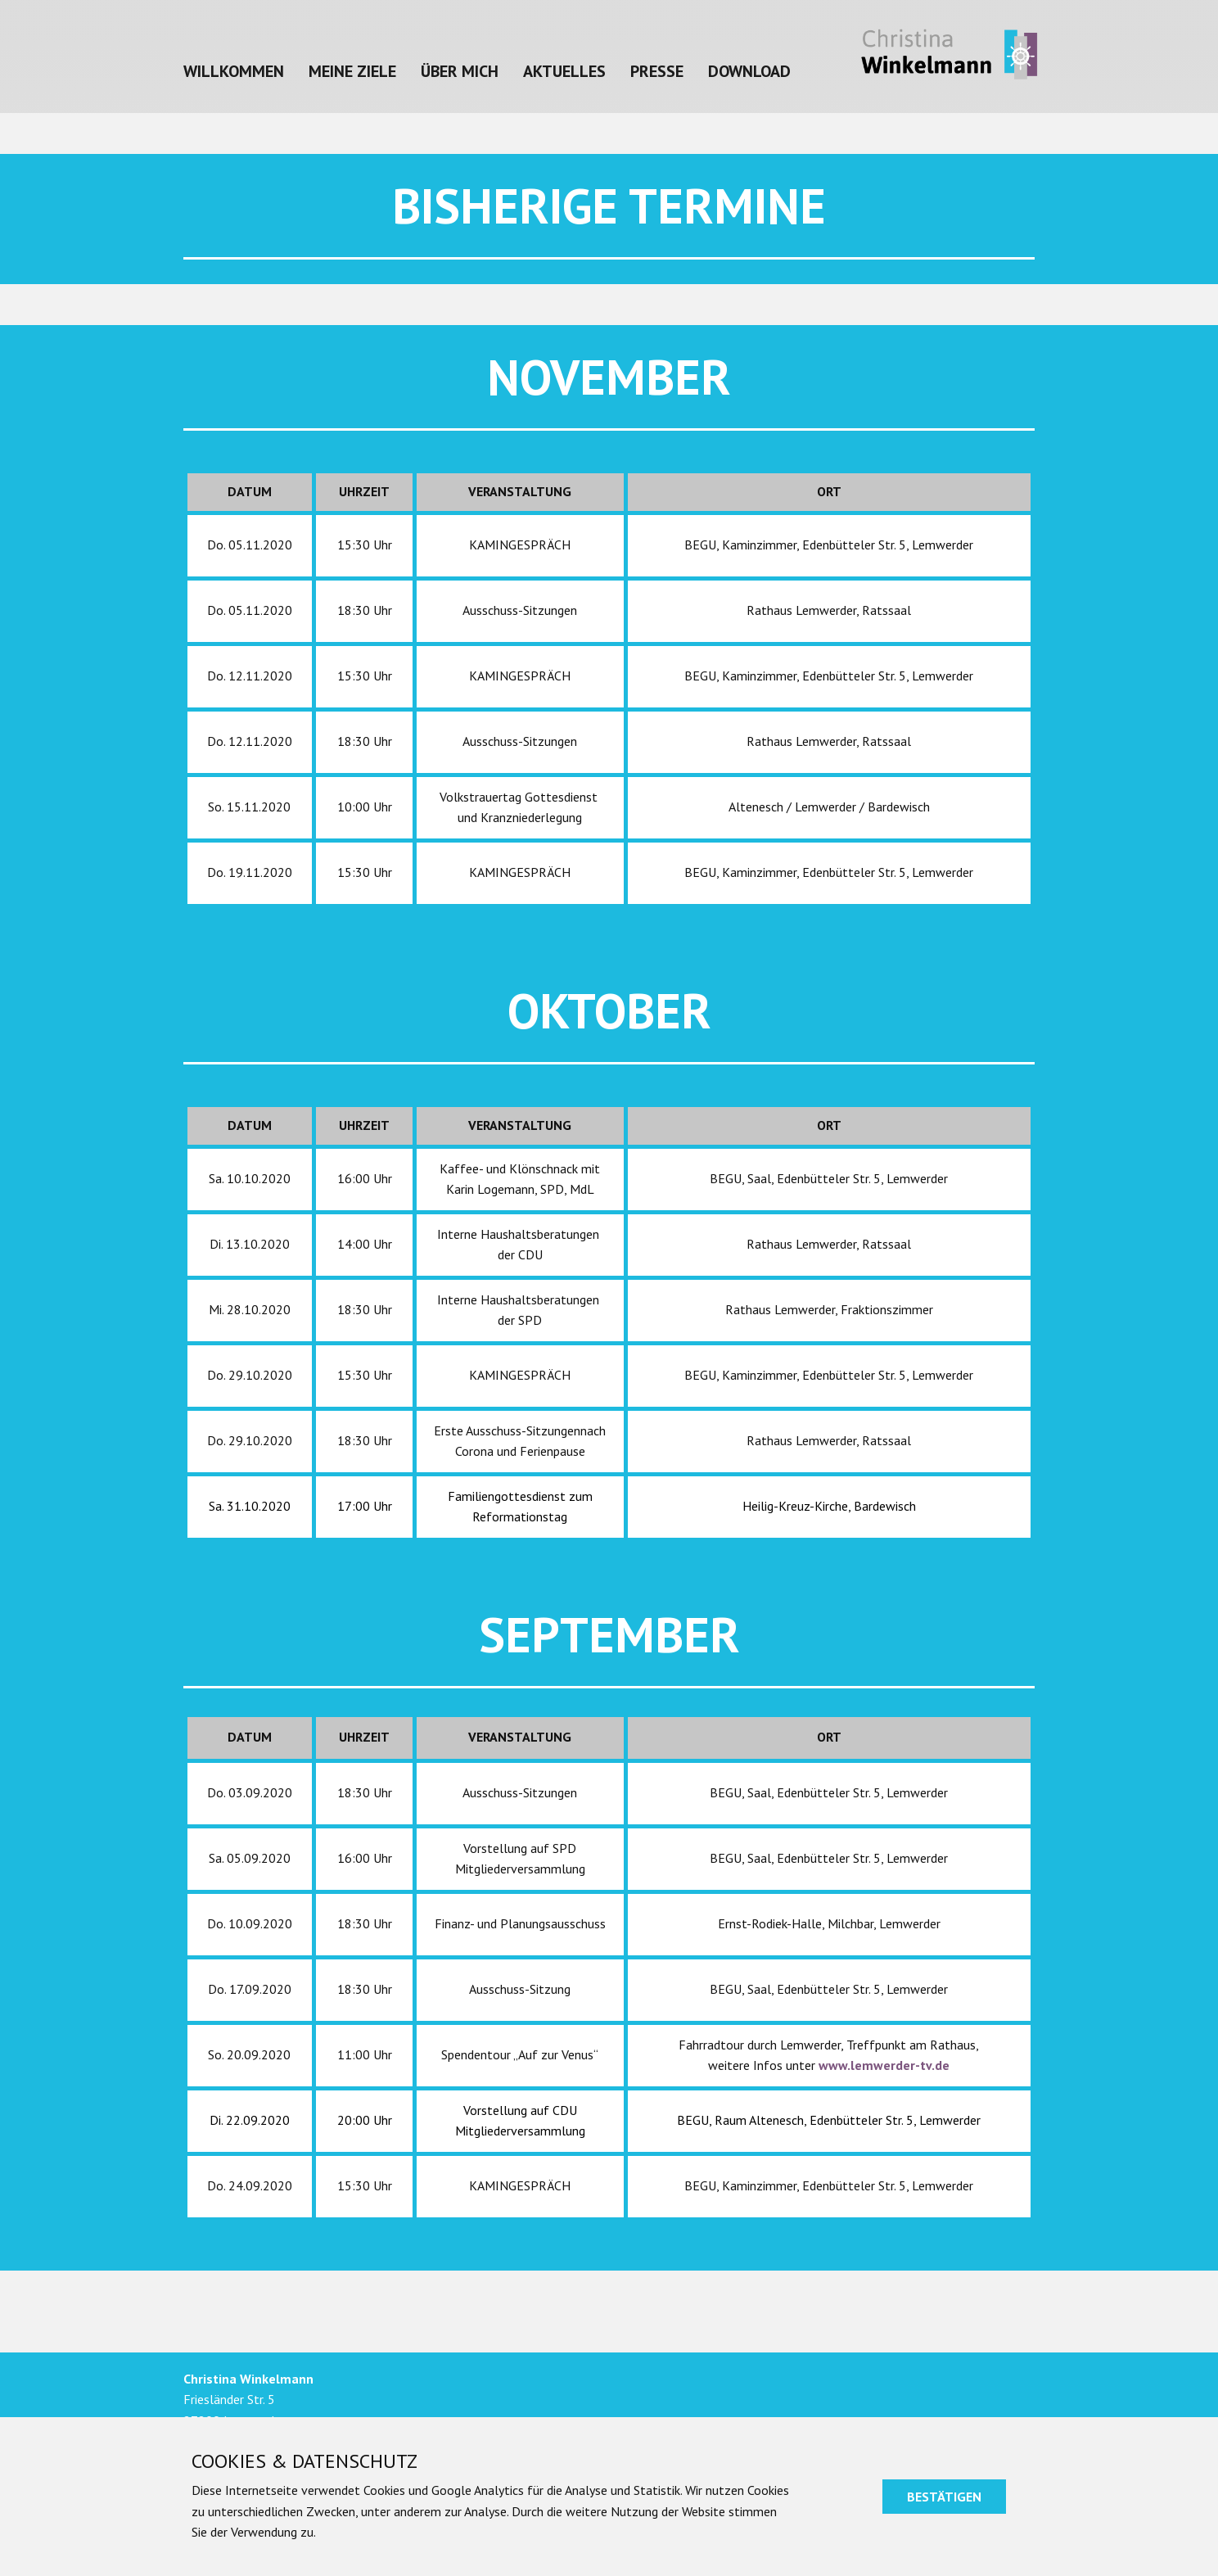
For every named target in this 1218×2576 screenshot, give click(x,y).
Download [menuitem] (749, 71)
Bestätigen (944, 2496)
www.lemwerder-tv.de (884, 2065)
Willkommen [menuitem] (233, 71)
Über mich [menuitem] (459, 71)
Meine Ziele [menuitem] (352, 71)
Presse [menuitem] (656, 71)
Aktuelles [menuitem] (564, 71)
